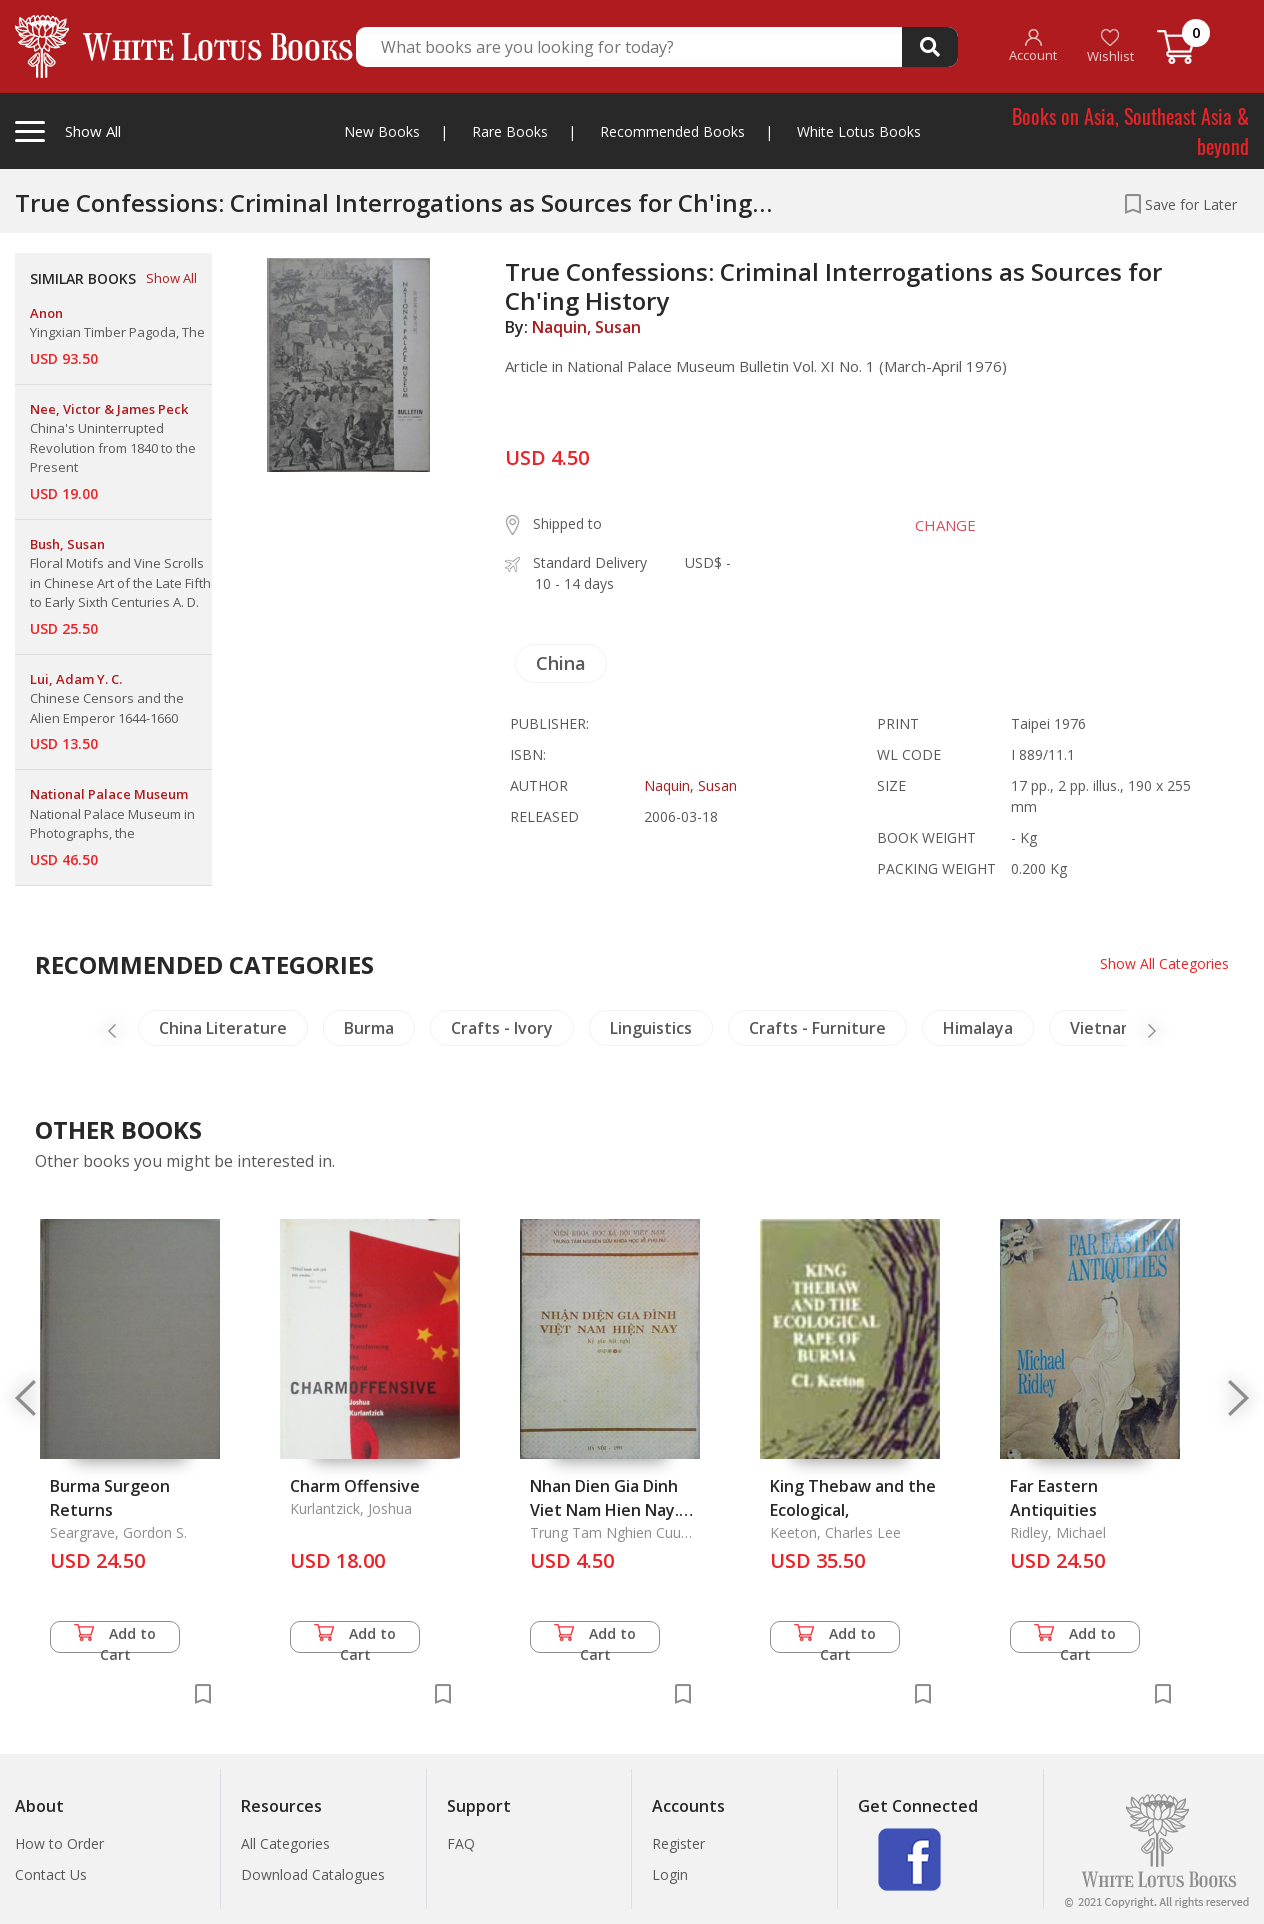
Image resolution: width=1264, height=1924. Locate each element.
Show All (171, 278)
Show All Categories (1164, 963)
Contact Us (51, 1874)
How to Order (59, 1843)
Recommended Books (672, 131)
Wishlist (1110, 46)
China (561, 663)
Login (670, 1874)
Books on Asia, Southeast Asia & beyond (1130, 131)
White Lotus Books (859, 131)
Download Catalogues (313, 1874)
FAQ (461, 1843)
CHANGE (945, 525)
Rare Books (510, 131)
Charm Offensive (355, 1486)
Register (678, 1843)
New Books (382, 131)
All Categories (285, 1843)
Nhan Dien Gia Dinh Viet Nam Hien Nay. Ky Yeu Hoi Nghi (604, 1510)
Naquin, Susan (586, 327)
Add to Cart (115, 1638)
